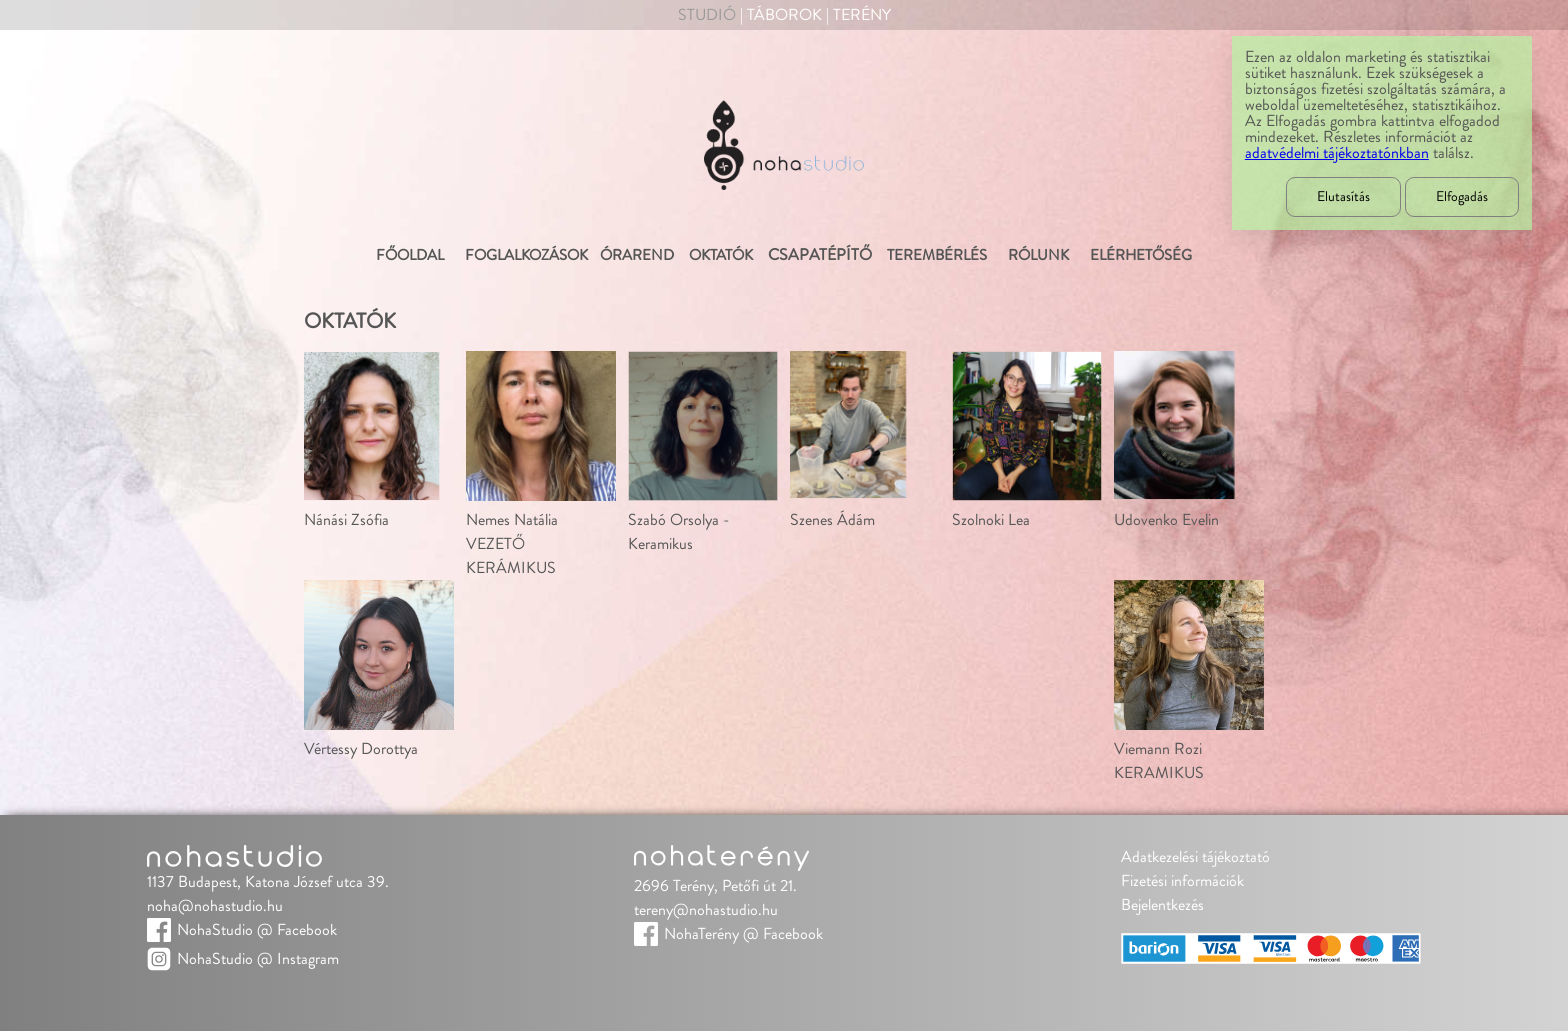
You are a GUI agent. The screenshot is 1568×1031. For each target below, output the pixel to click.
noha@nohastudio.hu (215, 906)
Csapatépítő (820, 255)
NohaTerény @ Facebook (743, 934)
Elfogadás (1462, 197)
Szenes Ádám (832, 520)
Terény (862, 15)
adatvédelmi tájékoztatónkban (1337, 153)
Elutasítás (1343, 197)
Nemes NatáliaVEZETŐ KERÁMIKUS (512, 544)
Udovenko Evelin (1166, 520)
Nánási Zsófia (346, 520)
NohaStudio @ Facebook (257, 930)
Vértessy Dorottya (361, 749)
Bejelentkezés (1162, 905)
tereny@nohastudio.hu (706, 910)
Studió (707, 15)
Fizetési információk (1182, 881)
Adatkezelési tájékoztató (1195, 857)
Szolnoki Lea (991, 520)
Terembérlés (935, 255)
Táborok (784, 15)
